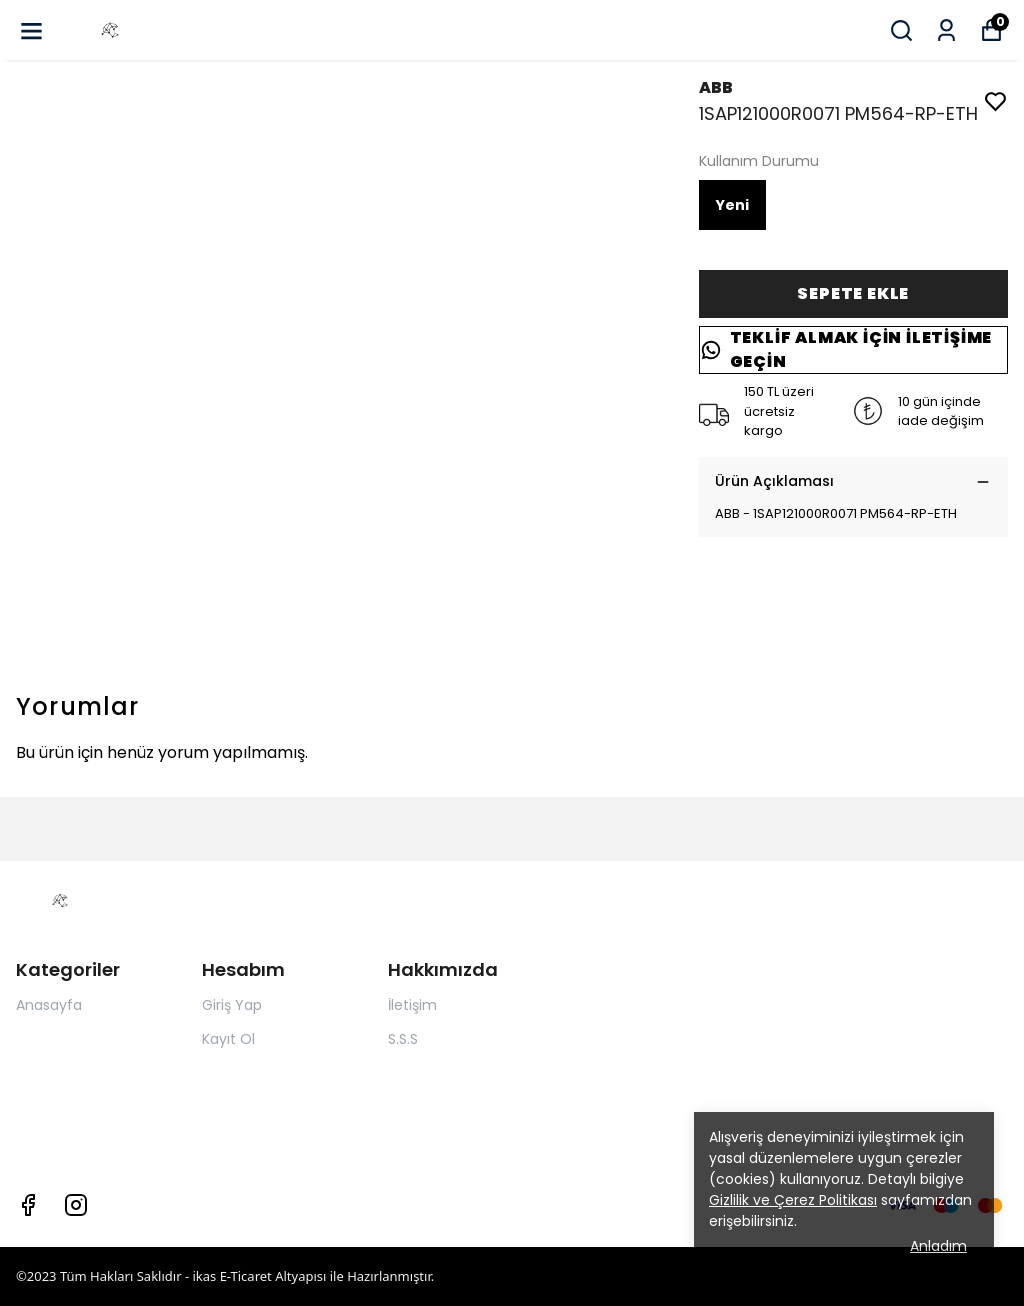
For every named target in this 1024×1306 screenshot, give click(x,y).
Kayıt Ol (228, 1039)
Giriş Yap (232, 1005)
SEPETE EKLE (853, 293)
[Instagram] (76, 1205)
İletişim (412, 1005)
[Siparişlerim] (946, 30)
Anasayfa (49, 1005)
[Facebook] (28, 1205)
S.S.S (403, 1039)
